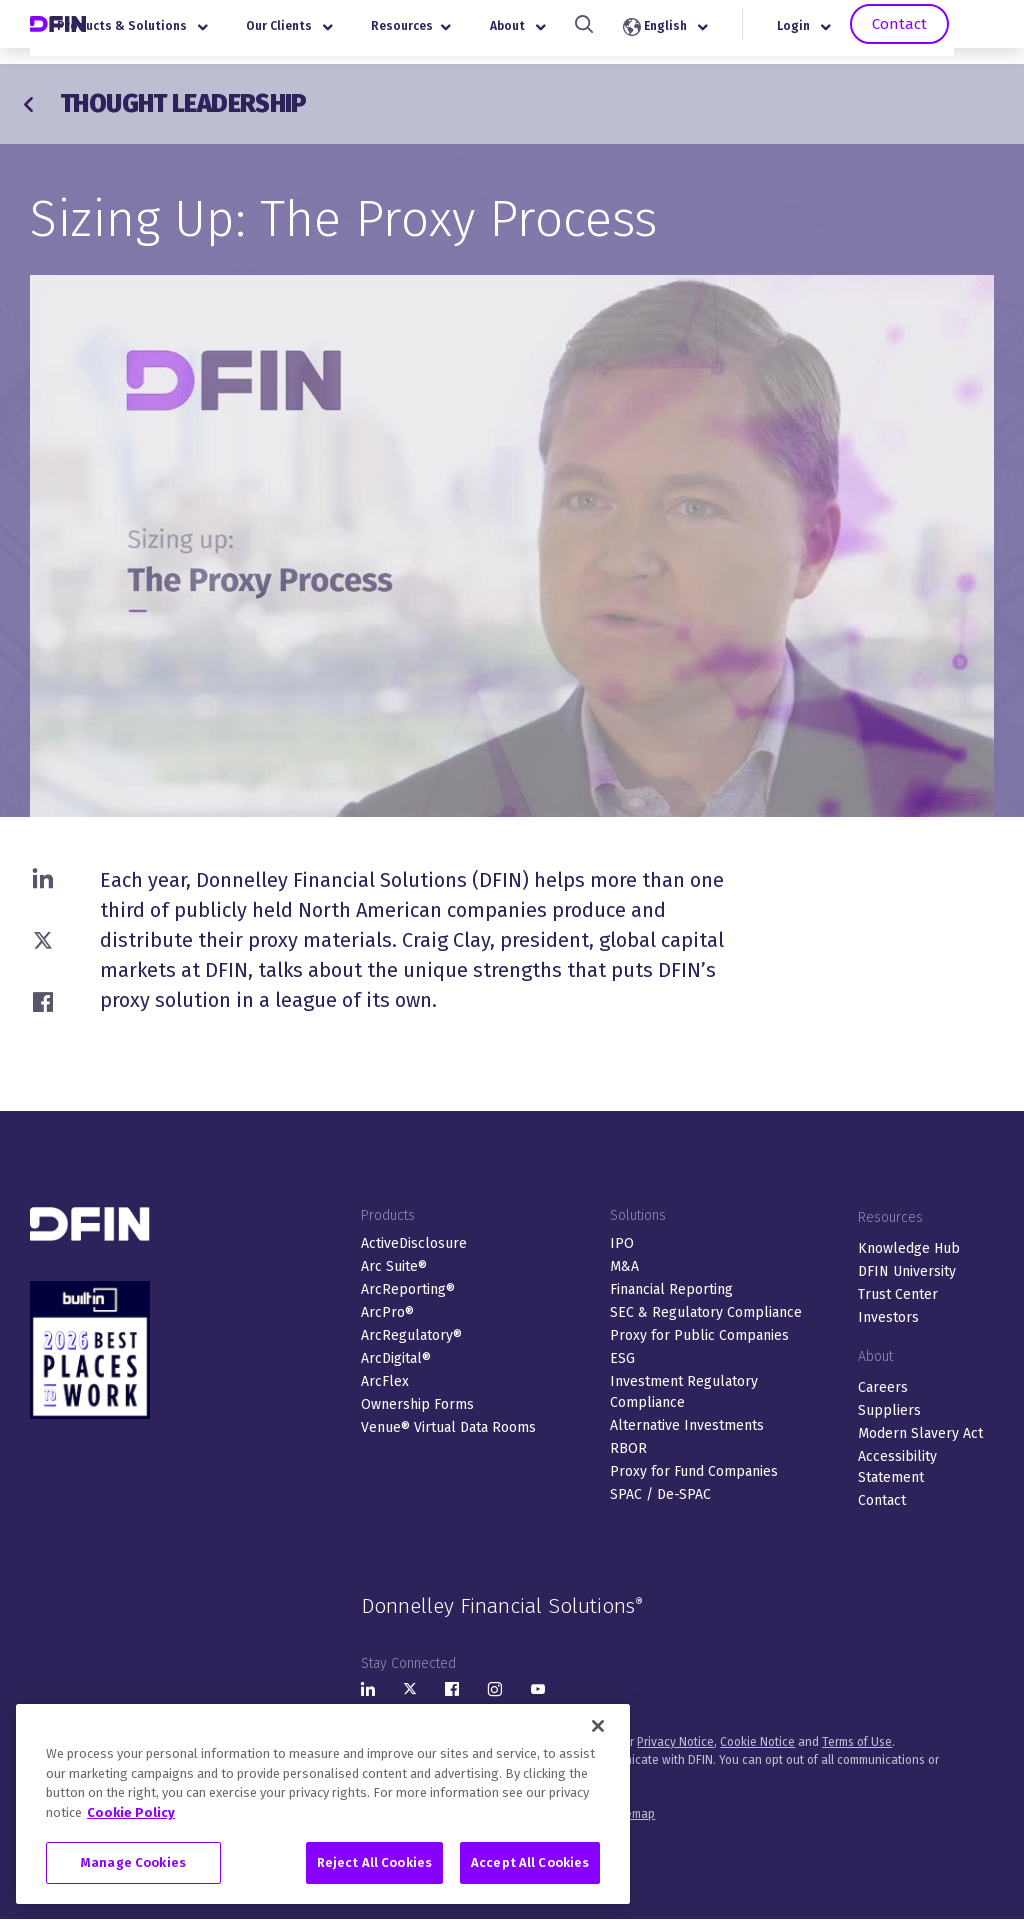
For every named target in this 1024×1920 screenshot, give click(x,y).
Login (852, 34)
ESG (622, 1358)
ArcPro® (387, 1312)
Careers (883, 1387)
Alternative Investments (687, 1425)
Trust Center (898, 1294)
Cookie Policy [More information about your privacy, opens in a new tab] (131, 1812)
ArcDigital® (396, 1358)
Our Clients (337, 34)
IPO (622, 1243)
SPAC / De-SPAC (660, 1494)
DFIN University (907, 1271)
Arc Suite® (394, 1266)
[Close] (598, 1726)
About (566, 34)
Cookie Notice (757, 1742)
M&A (624, 1266)
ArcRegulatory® (411, 1335)
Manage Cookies (133, 1862)
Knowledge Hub (909, 1248)
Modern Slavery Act (920, 1433)
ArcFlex (385, 1381)
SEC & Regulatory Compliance (706, 1312)
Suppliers (889, 1410)
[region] (323, 1804)
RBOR (628, 1448)
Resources (459, 34)
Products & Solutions (180, 34)
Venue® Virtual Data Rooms (448, 1427)
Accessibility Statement (897, 1467)
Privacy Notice (675, 1742)
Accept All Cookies (530, 1862)
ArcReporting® (408, 1289)
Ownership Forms (417, 1404)
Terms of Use (857, 1742)
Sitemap (633, 1814)
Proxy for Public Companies (699, 1335)
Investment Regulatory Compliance (684, 1392)
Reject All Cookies (374, 1862)
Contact (943, 32)
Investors (888, 1317)
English (712, 35)
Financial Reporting (671, 1289)
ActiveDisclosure (414, 1243)
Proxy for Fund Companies (694, 1471)
